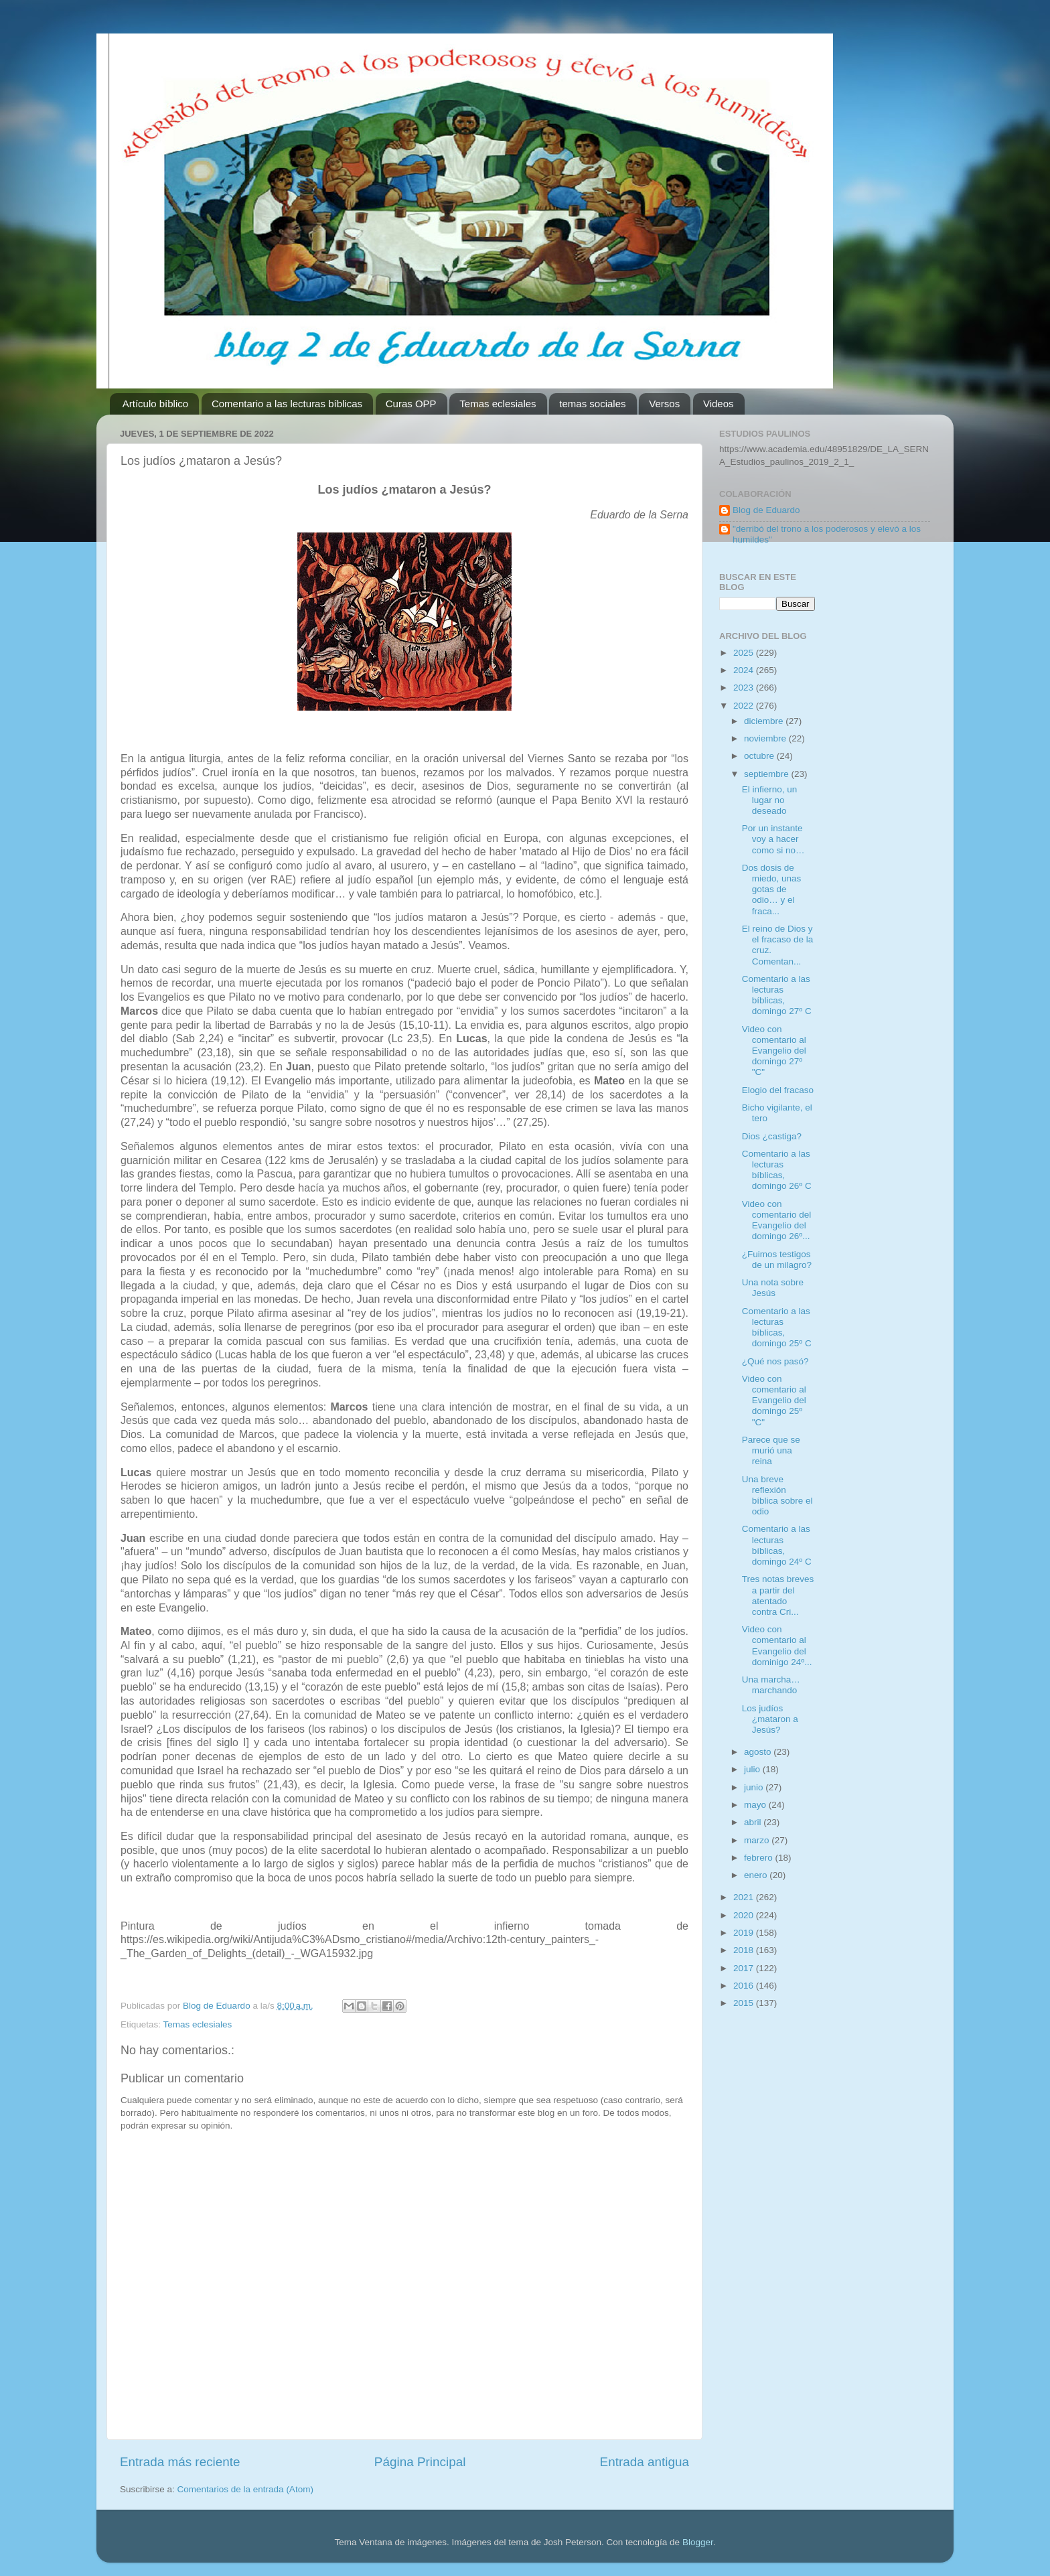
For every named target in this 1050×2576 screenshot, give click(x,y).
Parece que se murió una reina (771, 1450)
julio (753, 1769)
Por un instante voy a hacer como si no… (773, 839)
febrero (759, 1858)
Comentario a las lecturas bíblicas (287, 403)
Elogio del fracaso (778, 1090)
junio (754, 1787)
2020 (744, 1915)
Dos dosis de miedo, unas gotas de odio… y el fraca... (772, 889)
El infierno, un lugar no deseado (770, 800)
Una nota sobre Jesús (773, 1287)
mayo (756, 1805)
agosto (758, 1752)
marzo (757, 1840)
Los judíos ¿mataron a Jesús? (770, 1719)
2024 (744, 670)
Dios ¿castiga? (772, 1136)
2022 (744, 706)
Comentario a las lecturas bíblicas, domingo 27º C (777, 995)
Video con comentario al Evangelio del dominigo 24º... (777, 1645)
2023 (744, 688)
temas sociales (592, 403)
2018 (744, 1950)
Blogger (697, 2542)
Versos (664, 403)
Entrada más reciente (180, 2462)
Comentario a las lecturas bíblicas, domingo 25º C (777, 1327)
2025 (744, 653)
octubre (760, 756)
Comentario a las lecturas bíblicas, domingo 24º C (777, 1545)
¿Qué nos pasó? (775, 1361)
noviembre (766, 738)
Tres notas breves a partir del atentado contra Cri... (778, 1595)
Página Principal (420, 2462)
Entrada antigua (644, 2462)
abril (753, 1822)
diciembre (764, 721)
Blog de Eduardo (766, 510)
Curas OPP (411, 403)
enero (756, 1875)
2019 (744, 1933)
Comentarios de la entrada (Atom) (245, 2489)
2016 (744, 1986)
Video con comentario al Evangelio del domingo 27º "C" (774, 1051)
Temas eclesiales (497, 403)
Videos (718, 403)
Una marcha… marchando (771, 1684)
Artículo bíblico (155, 403)
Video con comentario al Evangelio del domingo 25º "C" (774, 1400)
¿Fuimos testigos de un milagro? (777, 1259)
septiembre (768, 774)
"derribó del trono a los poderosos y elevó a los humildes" (827, 534)
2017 (744, 1968)
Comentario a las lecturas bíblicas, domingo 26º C (777, 1170)
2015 (744, 2003)
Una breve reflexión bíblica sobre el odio (777, 1495)
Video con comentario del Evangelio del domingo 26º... (777, 1220)
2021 (744, 1897)
